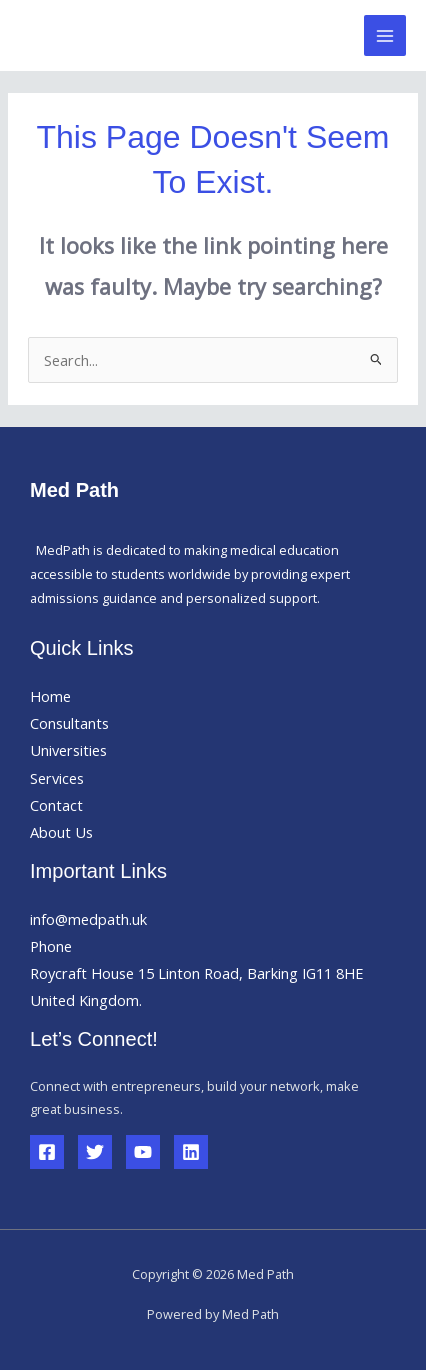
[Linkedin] (191, 1152)
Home (50, 696)
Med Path (91, 35)
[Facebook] (47, 1152)
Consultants (69, 723)
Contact (56, 805)
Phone (51, 946)
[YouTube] (143, 1152)
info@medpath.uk (88, 919)
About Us (61, 832)
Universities (68, 750)
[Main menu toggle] (385, 36)
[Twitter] (95, 1152)
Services (57, 778)
